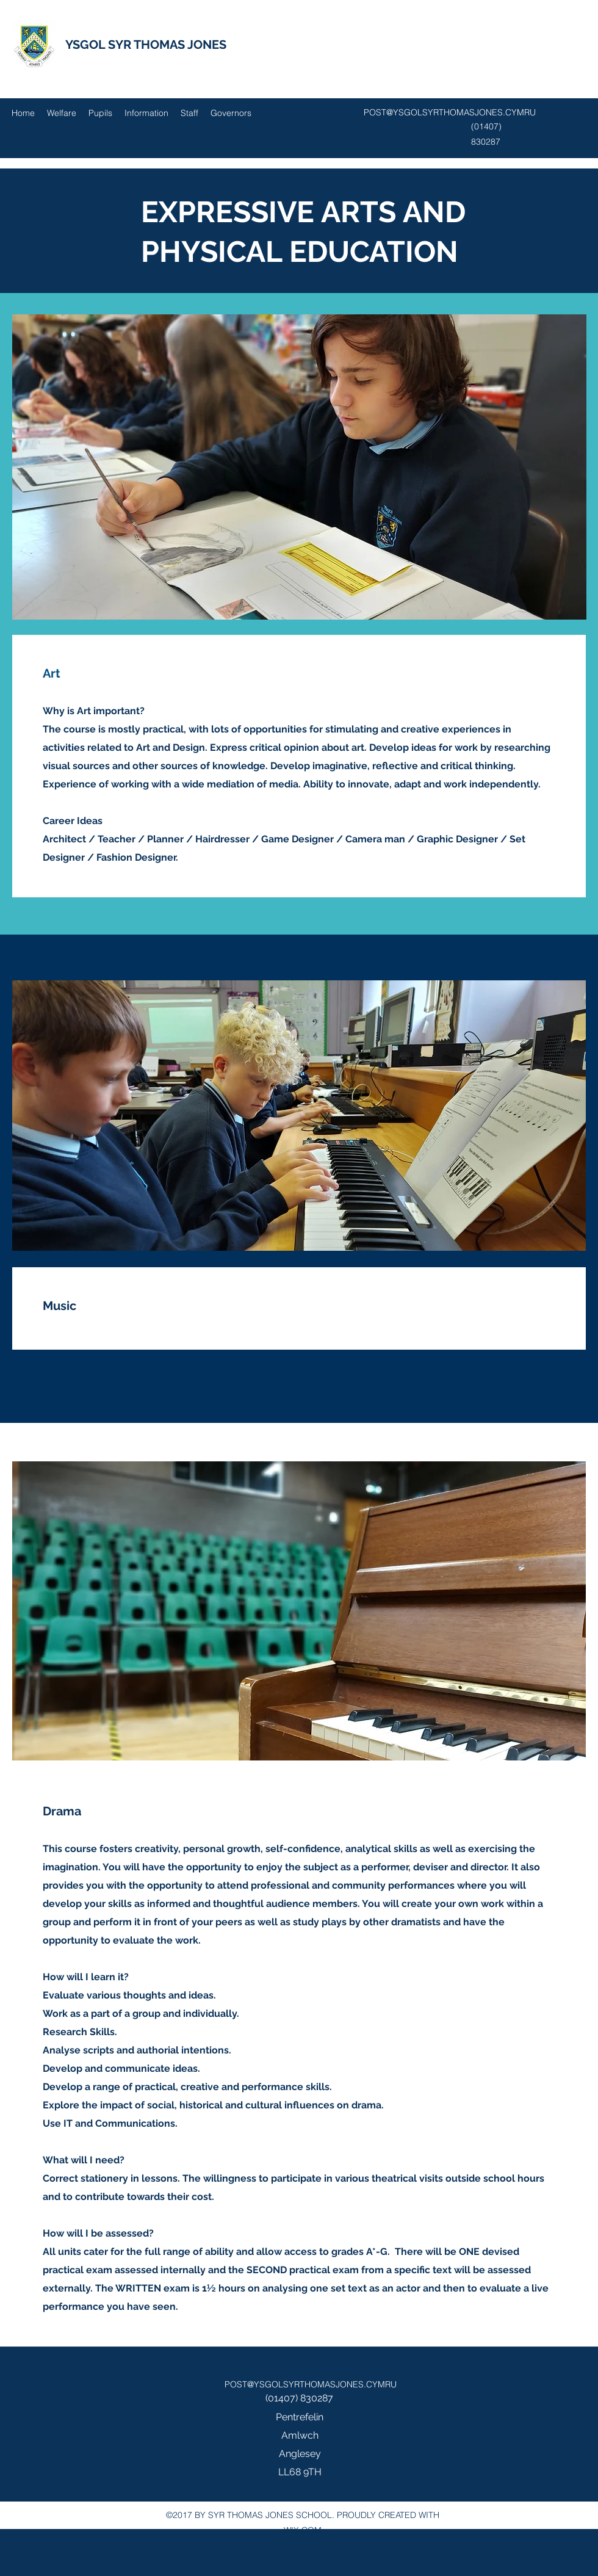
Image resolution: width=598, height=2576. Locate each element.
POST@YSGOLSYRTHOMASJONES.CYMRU (450, 112)
